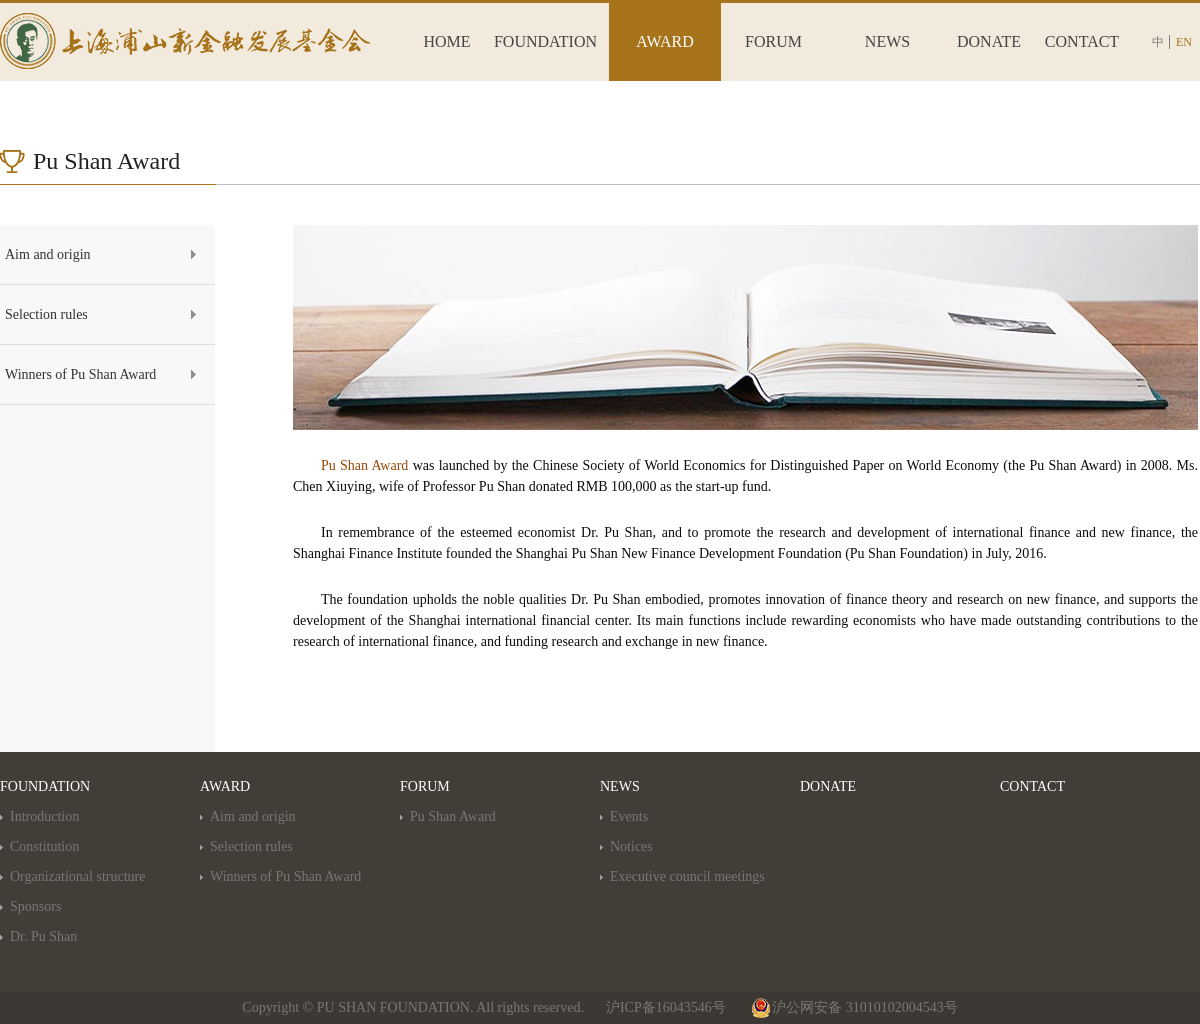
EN (1184, 42)
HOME (446, 41)
